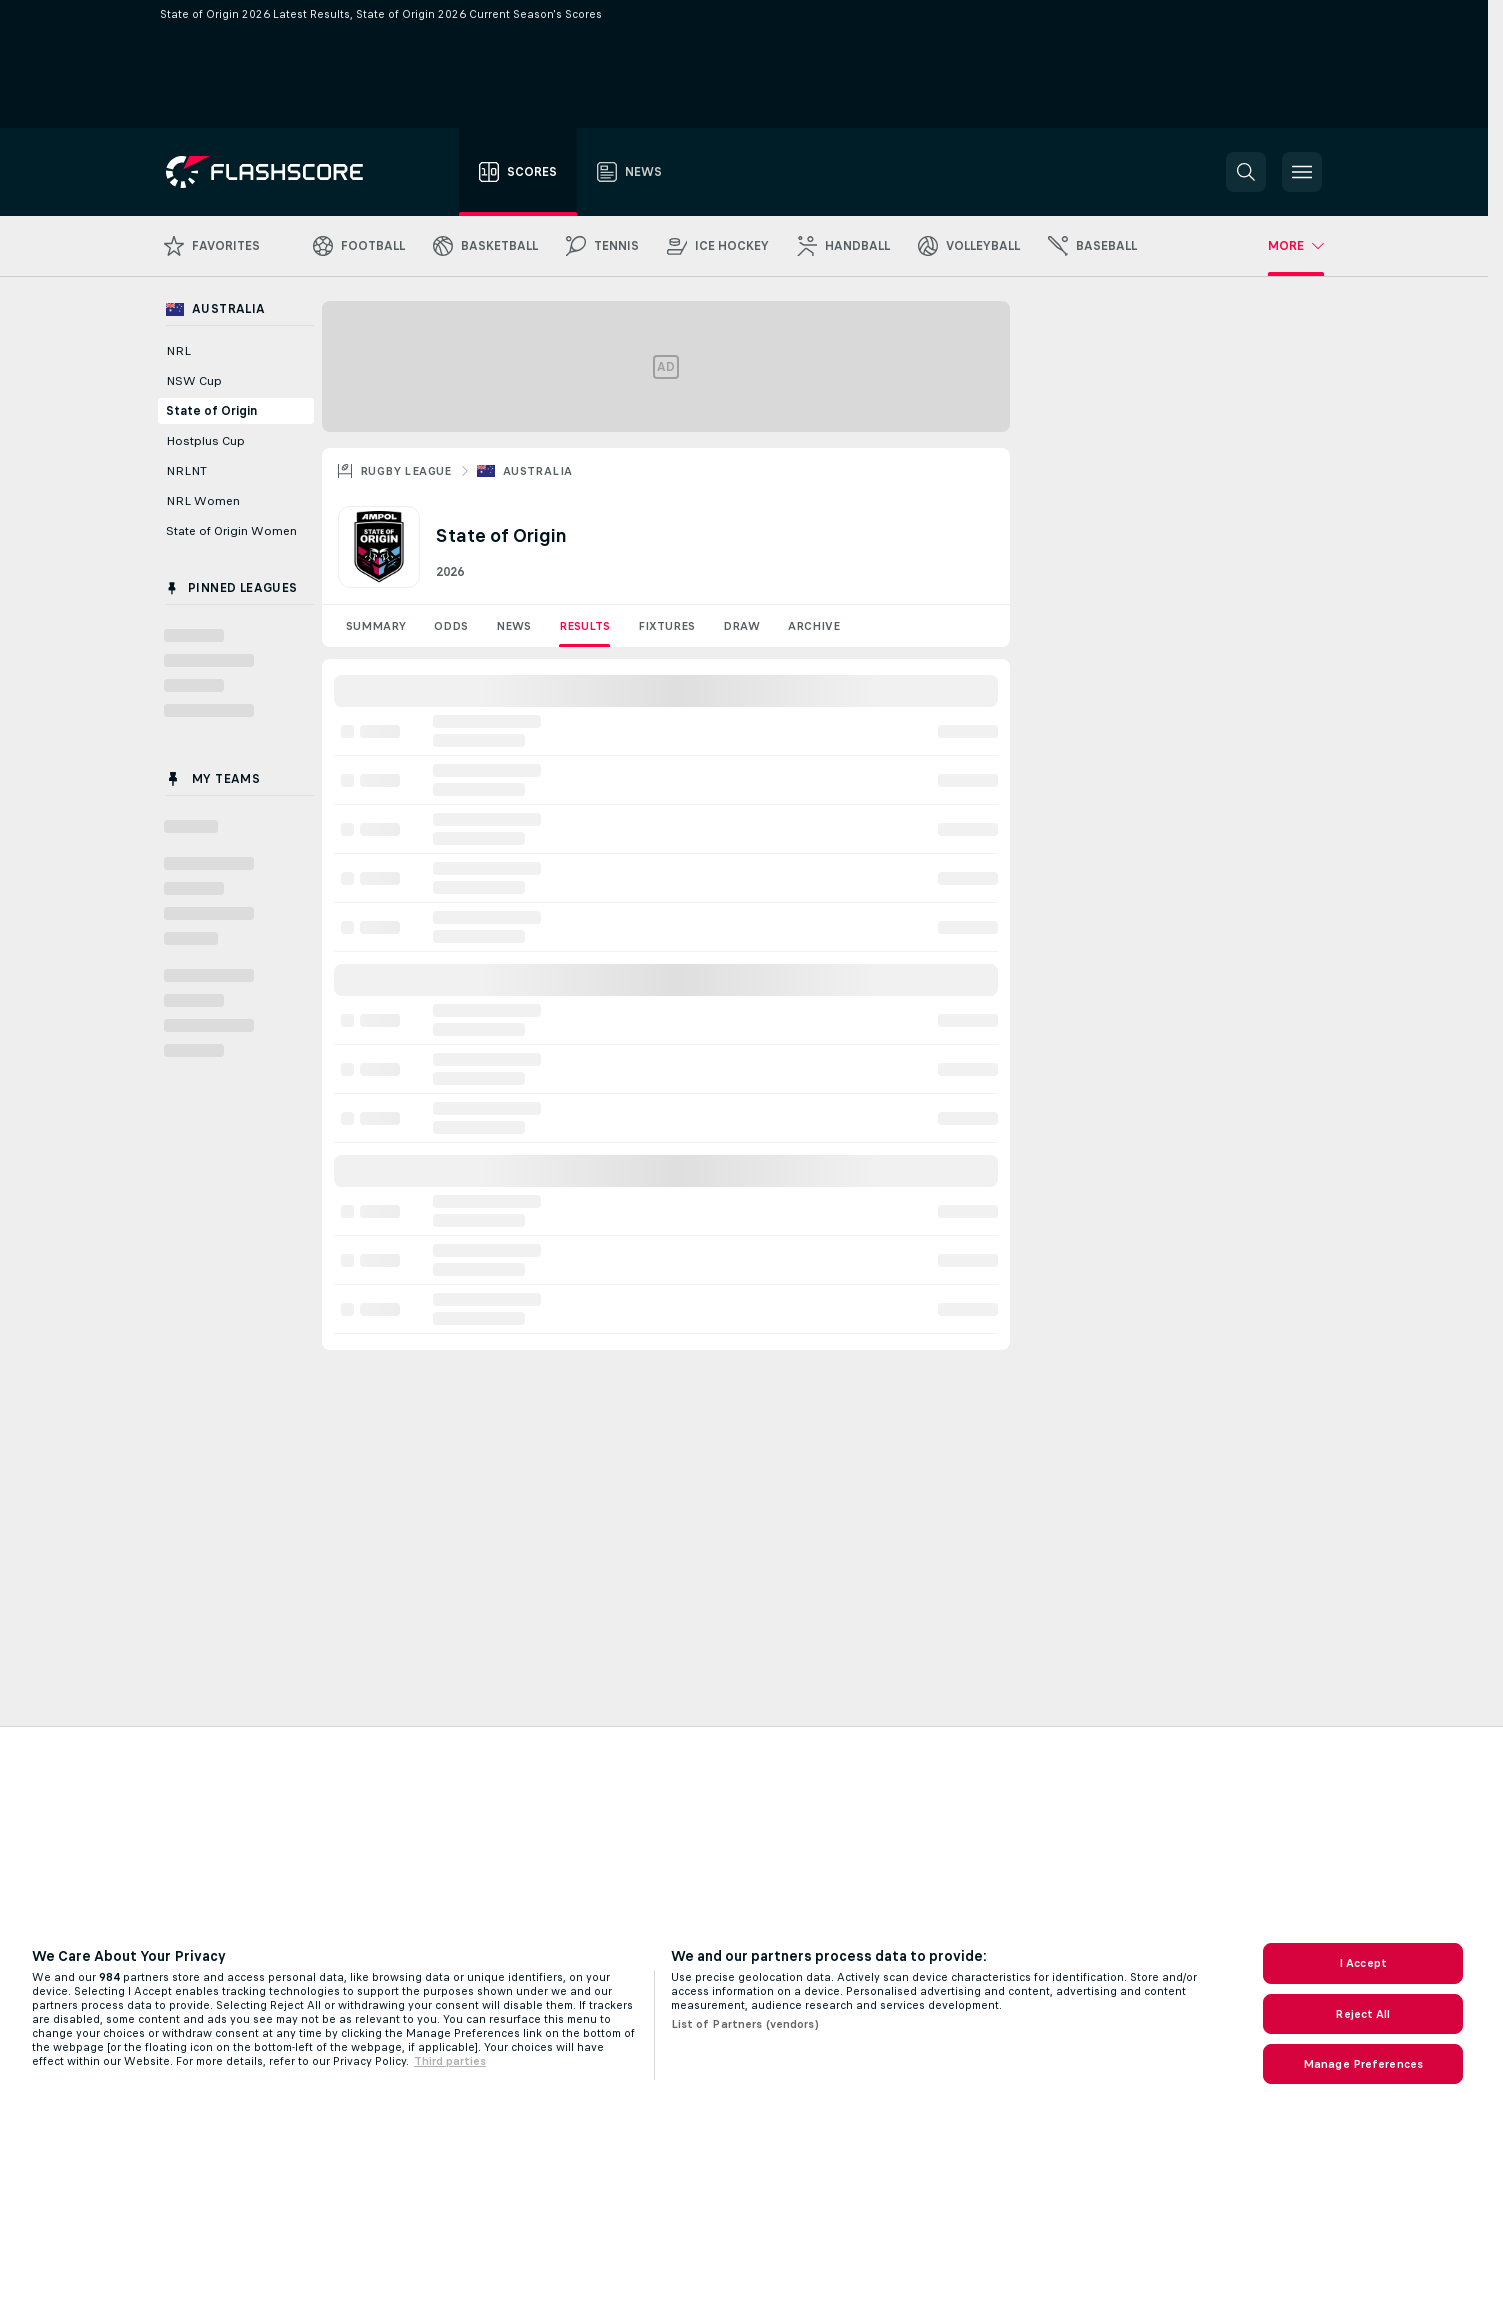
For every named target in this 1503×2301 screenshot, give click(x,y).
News (513, 626)
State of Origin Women (231, 531)
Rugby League (406, 471)
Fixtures (666, 626)
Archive (814, 626)
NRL (178, 351)
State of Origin (211, 411)
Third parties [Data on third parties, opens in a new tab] (450, 2061)
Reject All (1362, 2014)
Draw (741, 626)
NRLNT (186, 471)
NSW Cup (194, 381)
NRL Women (203, 501)
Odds (451, 626)
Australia (538, 471)
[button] (1246, 172)
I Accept (1363, 1963)
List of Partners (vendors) (745, 2024)
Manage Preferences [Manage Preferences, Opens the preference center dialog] (1363, 2064)
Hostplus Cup (205, 441)
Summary (376, 626)
